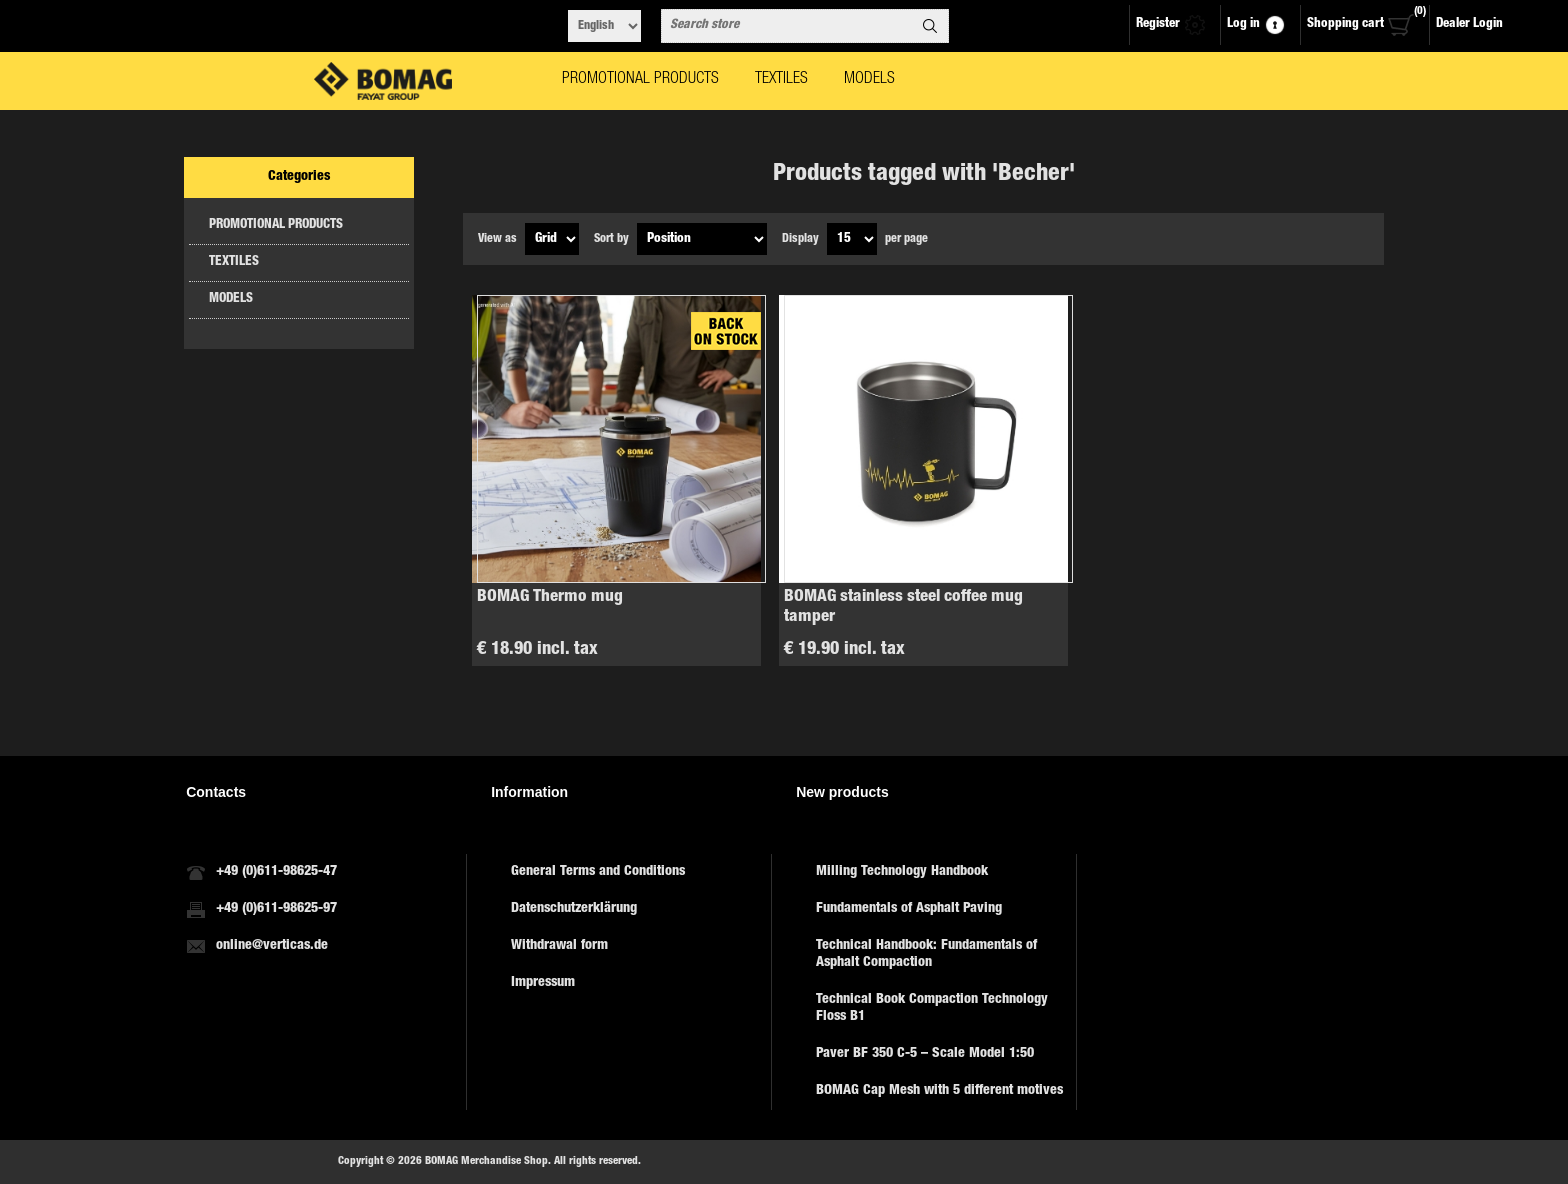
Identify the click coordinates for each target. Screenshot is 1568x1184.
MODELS (231, 299)
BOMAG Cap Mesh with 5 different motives (939, 1091)
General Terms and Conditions (598, 872)
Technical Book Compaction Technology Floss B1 (932, 1008)
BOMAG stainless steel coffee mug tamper (903, 607)
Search (930, 26)
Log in (1243, 24)
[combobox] (787, 26)
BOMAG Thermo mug (550, 597)
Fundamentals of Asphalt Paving (909, 909)
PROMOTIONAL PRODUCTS (276, 225)
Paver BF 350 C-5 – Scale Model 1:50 (925, 1054)
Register (1158, 24)
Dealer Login (1469, 24)
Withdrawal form (559, 946)
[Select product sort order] (702, 239)
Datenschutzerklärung (574, 909)
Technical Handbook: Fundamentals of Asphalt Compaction (926, 954)
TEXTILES (234, 262)
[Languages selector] (604, 26)
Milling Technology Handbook (902, 872)
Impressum (543, 983)
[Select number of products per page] (852, 239)
